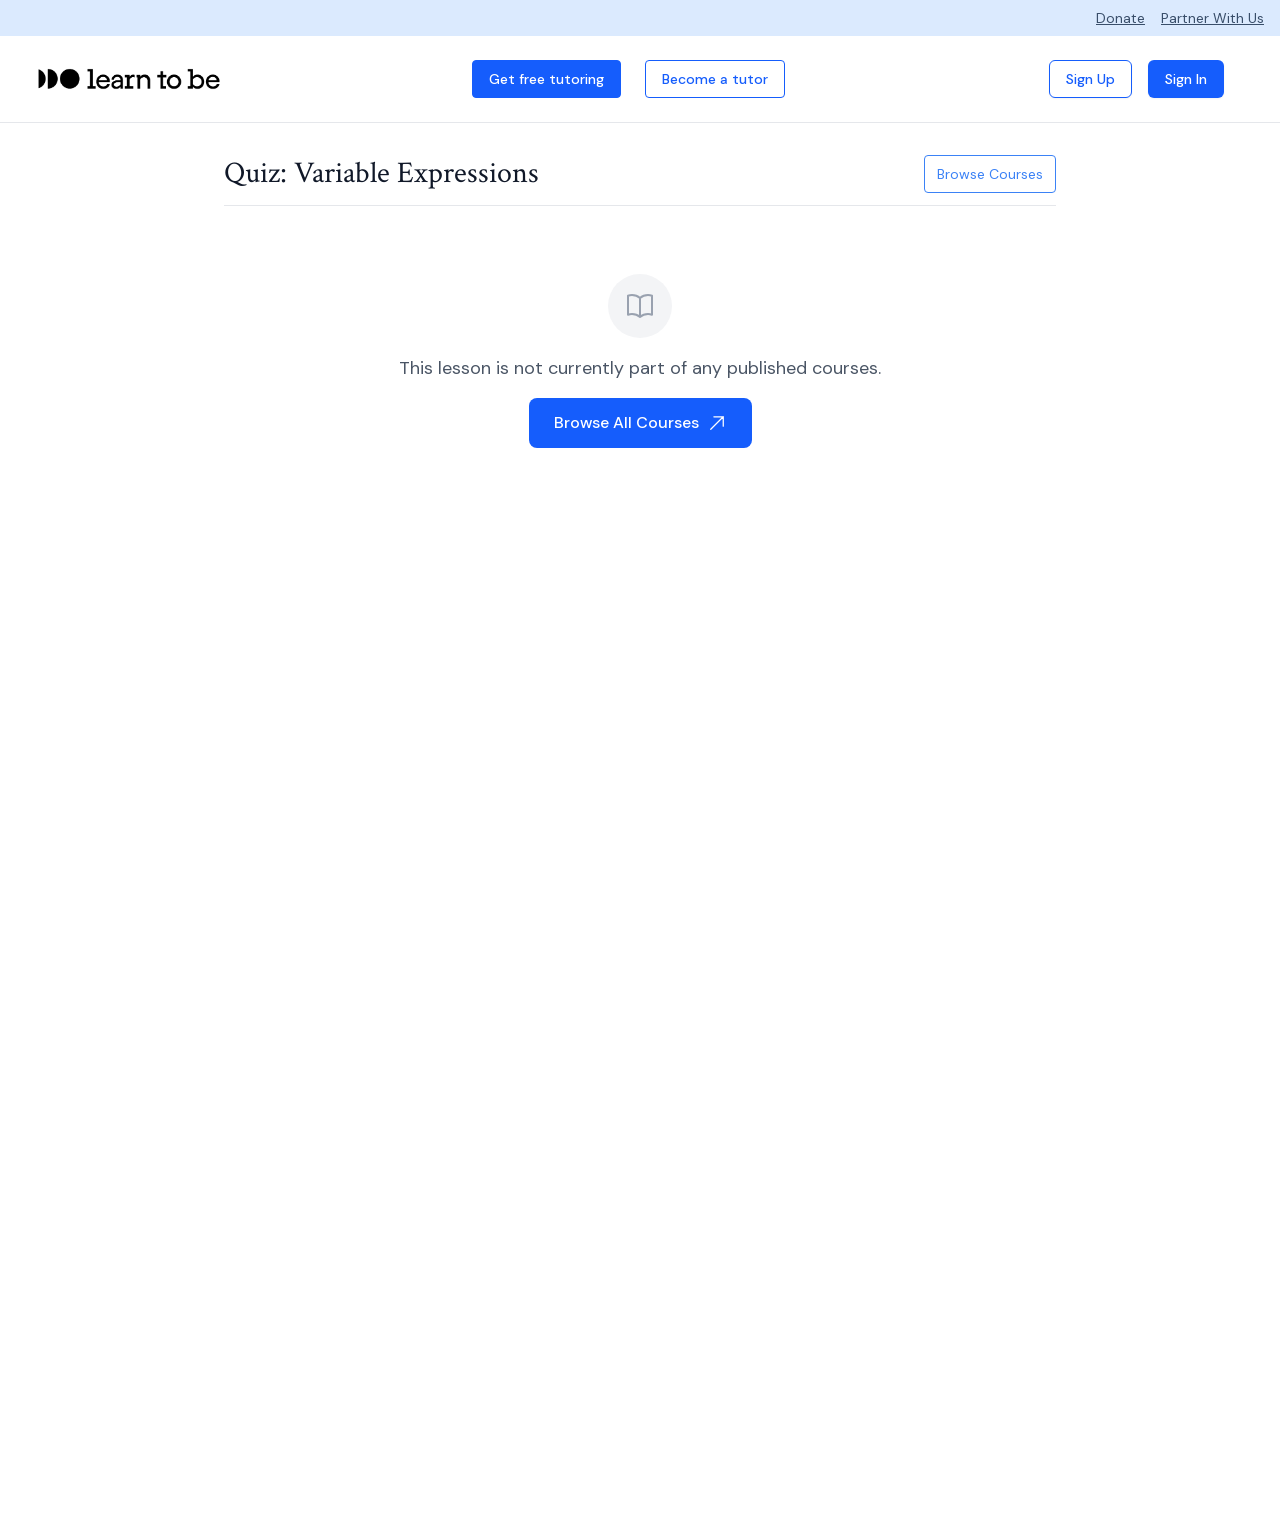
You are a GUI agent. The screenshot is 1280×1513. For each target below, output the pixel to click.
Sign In (1186, 79)
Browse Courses (990, 174)
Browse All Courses (640, 422)
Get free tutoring (546, 79)
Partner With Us (1212, 18)
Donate (1120, 18)
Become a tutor (715, 79)
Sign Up (1090, 79)
